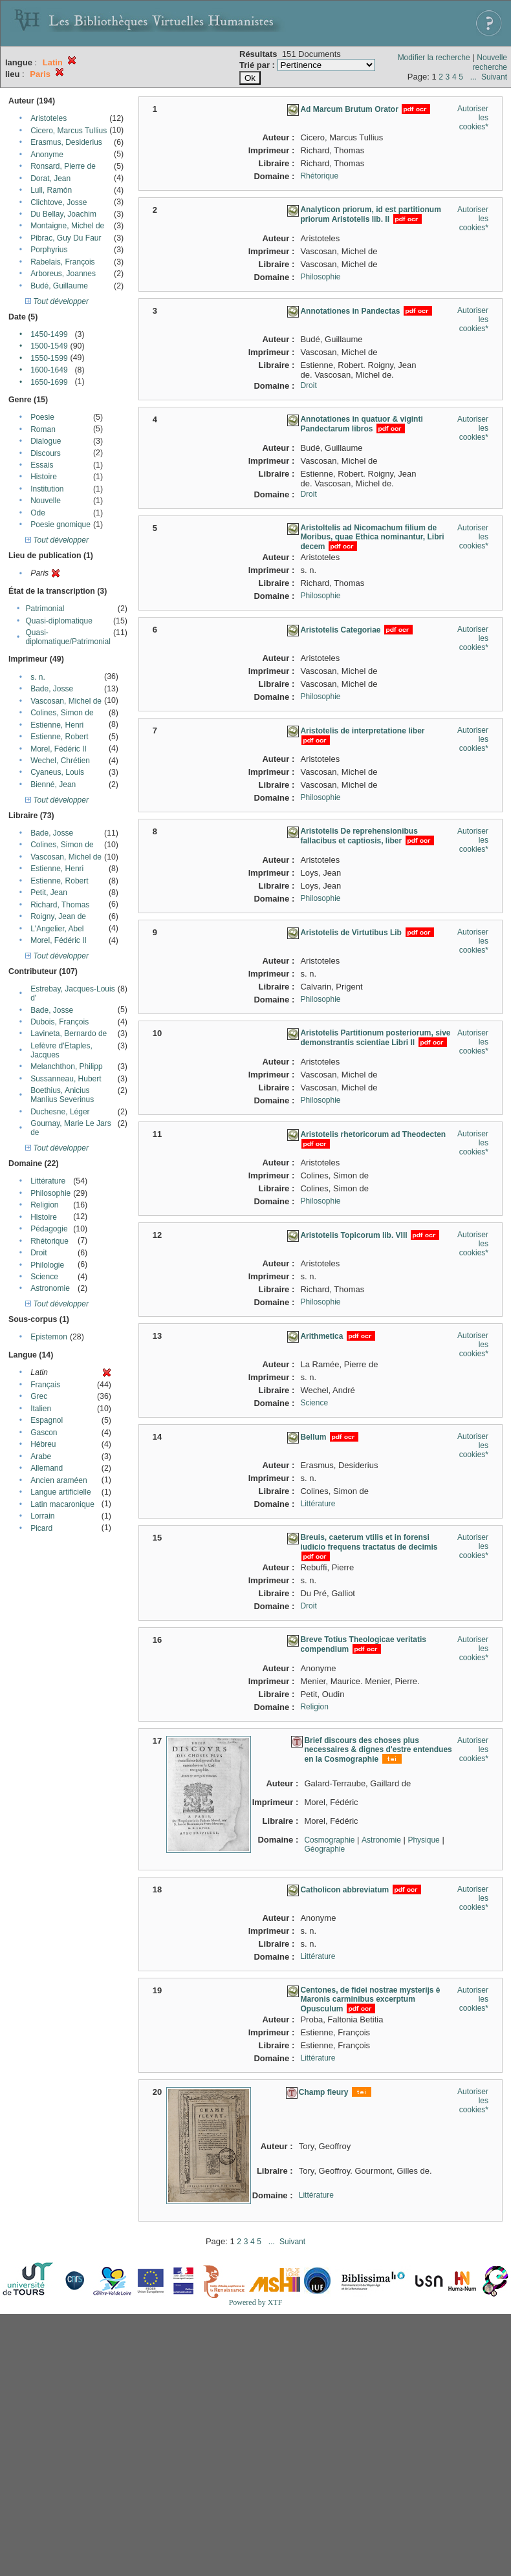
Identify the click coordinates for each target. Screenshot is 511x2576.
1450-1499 (48, 334)
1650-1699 (48, 382)
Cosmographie (329, 1840)
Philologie (47, 1265)
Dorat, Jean (50, 178)
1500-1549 (48, 346)
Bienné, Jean (53, 784)
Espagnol (46, 1420)
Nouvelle (45, 500)
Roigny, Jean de (58, 916)
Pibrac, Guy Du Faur (65, 238)
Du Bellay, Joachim (63, 214)
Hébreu (43, 1444)
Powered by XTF (256, 2302)
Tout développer (57, 301)
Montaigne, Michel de (67, 225)
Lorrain (42, 1516)
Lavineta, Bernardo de (68, 1033)
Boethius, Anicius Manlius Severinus (62, 1095)
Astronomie (50, 1288)
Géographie (324, 1849)
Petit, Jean (48, 892)
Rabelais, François (62, 261)
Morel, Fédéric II (58, 748)
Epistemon (48, 1336)
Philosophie (50, 1193)
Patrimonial (45, 608)
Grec (38, 1396)
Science (44, 1276)
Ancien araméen (58, 1480)
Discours (45, 453)
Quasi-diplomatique (59, 620)
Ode (37, 512)
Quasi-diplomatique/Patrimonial (68, 637)
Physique (423, 1840)
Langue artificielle (60, 1492)
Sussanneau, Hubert (65, 1078)
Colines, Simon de (61, 712)
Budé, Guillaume (59, 285)
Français (45, 1384)
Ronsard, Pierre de (63, 166)
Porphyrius (48, 249)
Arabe (40, 1456)
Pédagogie (48, 1228)
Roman (43, 429)
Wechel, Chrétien (60, 760)
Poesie (42, 417)
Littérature (47, 1180)
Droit (38, 1252)
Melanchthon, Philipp (66, 1066)
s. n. (37, 677)
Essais (41, 465)
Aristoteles (48, 118)
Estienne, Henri (56, 725)
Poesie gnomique (60, 524)
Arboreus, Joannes (63, 273)
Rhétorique (49, 1241)
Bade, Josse (51, 688)
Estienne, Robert (59, 736)
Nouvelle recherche (490, 62)
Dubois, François (59, 1021)
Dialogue (45, 441)
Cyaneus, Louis (57, 772)
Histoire (43, 476)
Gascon (43, 1432)
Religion (44, 1204)
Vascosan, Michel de (66, 701)
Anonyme (46, 154)
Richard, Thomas (59, 904)
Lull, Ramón (51, 190)
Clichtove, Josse (58, 202)
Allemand (46, 1468)
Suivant (494, 76)
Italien (40, 1408)
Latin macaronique (62, 1504)
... (473, 76)
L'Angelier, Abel (56, 928)
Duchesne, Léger (59, 1111)
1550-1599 (48, 358)
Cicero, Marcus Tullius (68, 130)
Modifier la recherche (434, 57)
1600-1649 (48, 369)
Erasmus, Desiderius (66, 142)
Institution (46, 488)
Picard (41, 1528)
